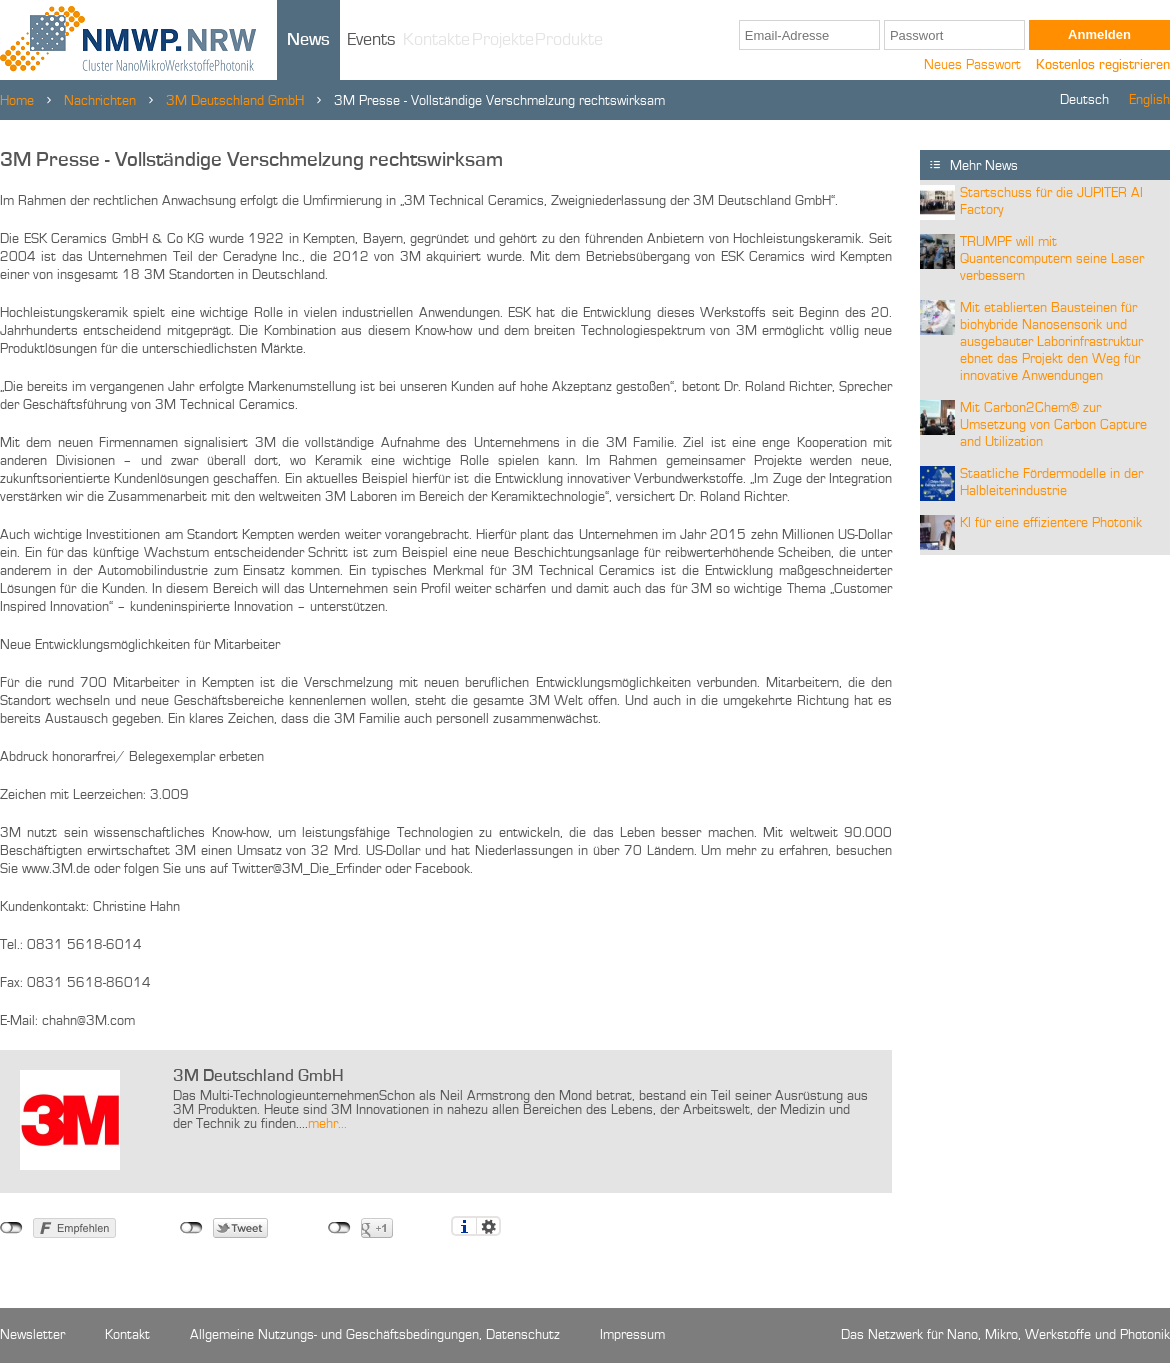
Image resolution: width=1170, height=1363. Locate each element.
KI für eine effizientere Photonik (1051, 523)
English (1149, 100)
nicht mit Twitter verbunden (191, 1228)
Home (17, 101)
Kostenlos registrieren (1103, 65)
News (308, 40)
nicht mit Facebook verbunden (11, 1228)
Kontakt (127, 1335)
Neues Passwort (972, 65)
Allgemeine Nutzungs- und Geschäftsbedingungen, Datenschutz (375, 1335)
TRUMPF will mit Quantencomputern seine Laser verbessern (1052, 259)
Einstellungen (488, 1226)
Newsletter (32, 1335)
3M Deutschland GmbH (235, 101)
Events (371, 40)
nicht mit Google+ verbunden (339, 1228)
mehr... (327, 1124)
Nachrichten (100, 101)
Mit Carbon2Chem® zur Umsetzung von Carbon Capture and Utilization (1053, 425)
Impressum (632, 1335)
